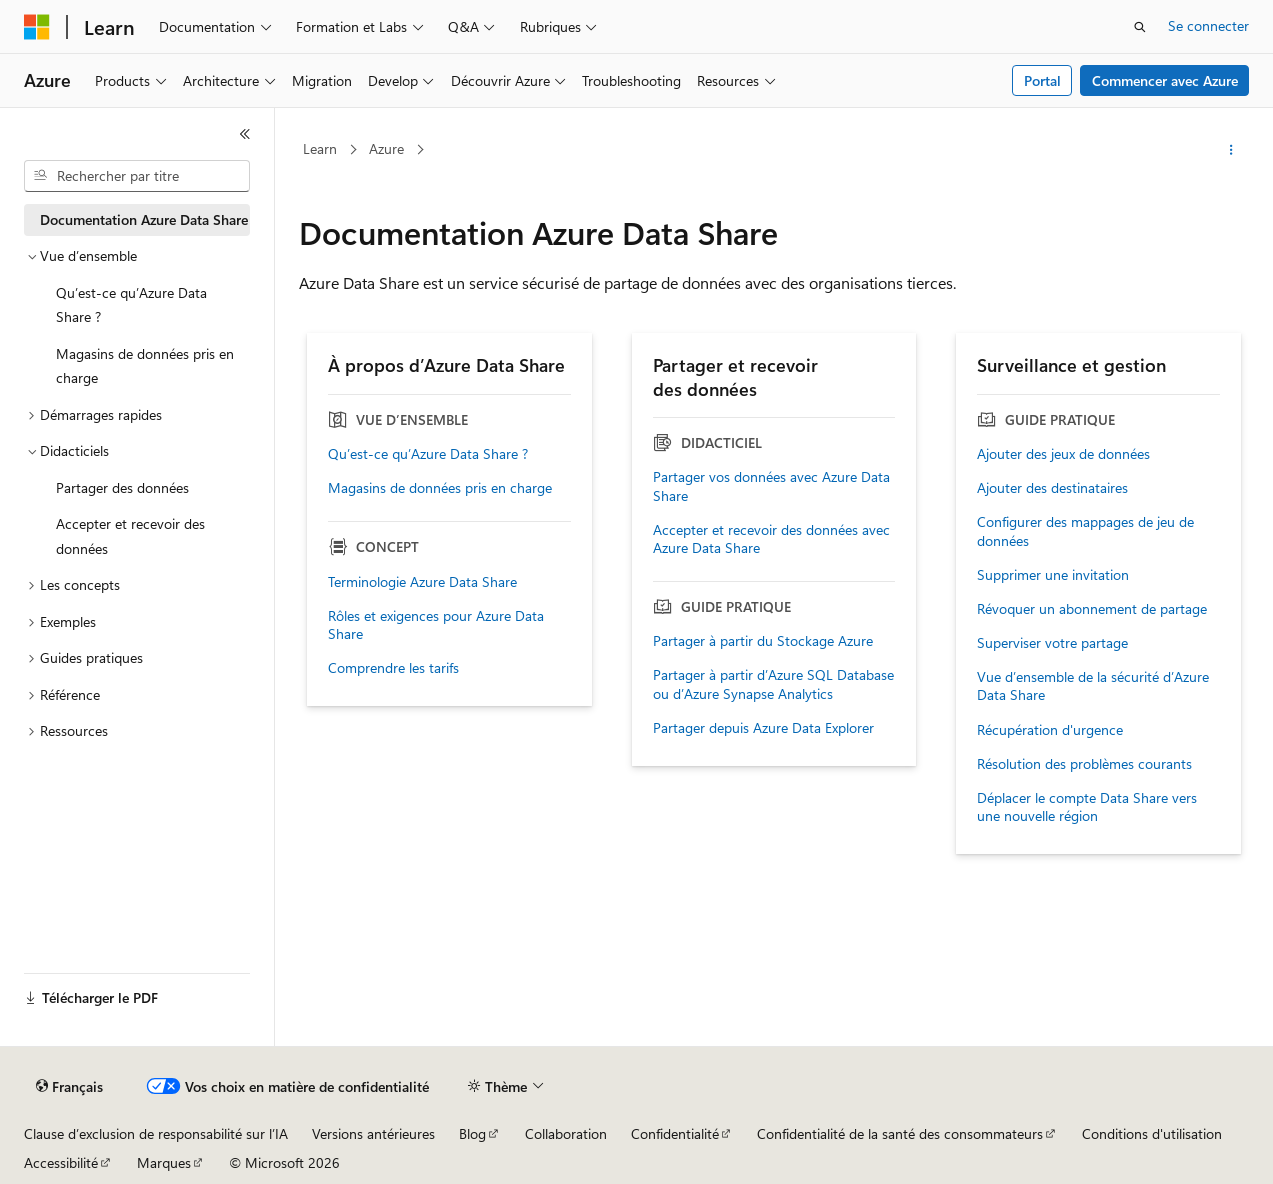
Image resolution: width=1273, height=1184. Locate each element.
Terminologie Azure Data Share (422, 582)
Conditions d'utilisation (1152, 1133)
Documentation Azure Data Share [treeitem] (144, 219)
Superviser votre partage (1052, 643)
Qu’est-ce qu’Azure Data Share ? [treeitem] (131, 305)
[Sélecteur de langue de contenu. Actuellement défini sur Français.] (69, 1087)
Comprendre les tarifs (393, 668)
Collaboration (566, 1133)
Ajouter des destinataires (1052, 488)
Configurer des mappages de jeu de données (1085, 531)
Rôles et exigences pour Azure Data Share (436, 625)
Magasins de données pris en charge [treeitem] (145, 366)
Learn (320, 148)
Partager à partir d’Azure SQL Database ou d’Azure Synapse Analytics (773, 684)
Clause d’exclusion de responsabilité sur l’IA (156, 1133)
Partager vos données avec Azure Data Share (771, 486)
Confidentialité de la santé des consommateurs (900, 1133)
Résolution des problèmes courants (1084, 764)
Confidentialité (675, 1133)
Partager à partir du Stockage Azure (763, 641)
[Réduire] (245, 134)
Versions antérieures (373, 1133)
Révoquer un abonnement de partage (1092, 609)
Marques (164, 1162)
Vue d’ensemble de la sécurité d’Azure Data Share (1093, 686)
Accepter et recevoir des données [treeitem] (130, 536)
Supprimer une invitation (1053, 575)
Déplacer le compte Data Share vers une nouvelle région (1087, 807)
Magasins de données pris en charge (440, 488)
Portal (1042, 80)
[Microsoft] (37, 27)
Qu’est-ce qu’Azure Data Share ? (428, 454)
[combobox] (137, 176)
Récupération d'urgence (1050, 730)
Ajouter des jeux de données (1063, 454)
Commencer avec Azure (1165, 80)
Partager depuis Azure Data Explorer (763, 728)
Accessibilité (61, 1162)
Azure (386, 148)
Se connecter (1208, 25)
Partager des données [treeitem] (122, 487)
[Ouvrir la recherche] (1140, 27)
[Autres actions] (1231, 150)
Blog (472, 1133)
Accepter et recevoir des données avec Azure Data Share (771, 539)
